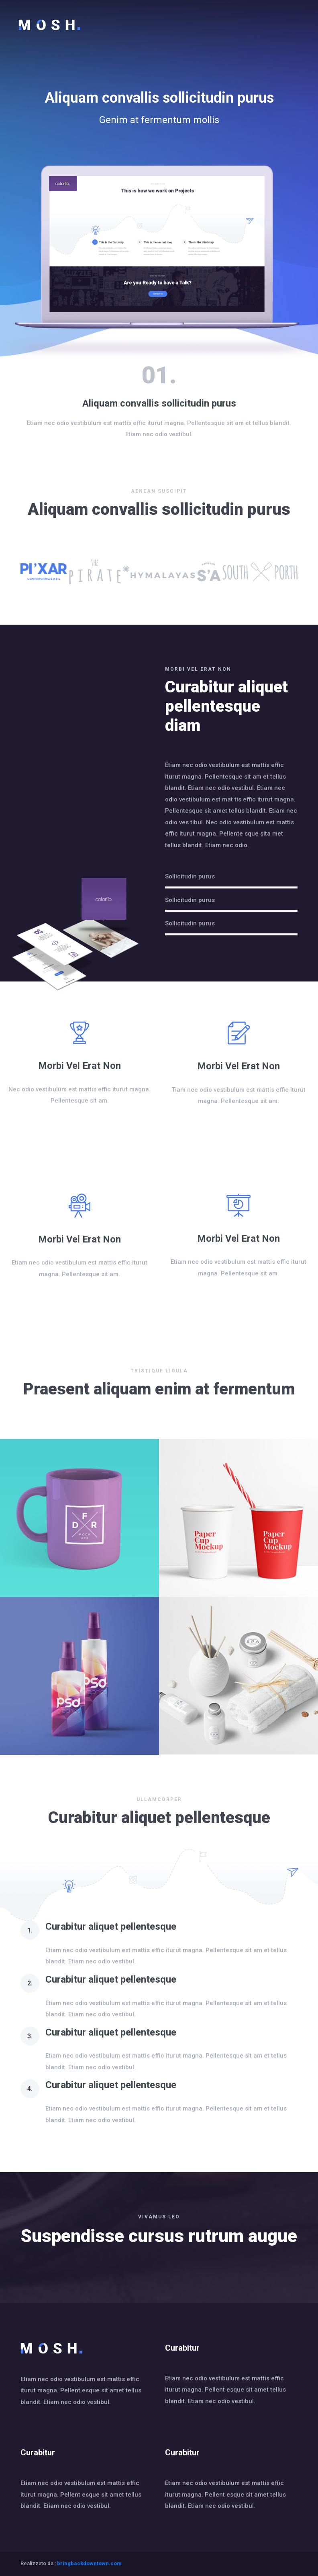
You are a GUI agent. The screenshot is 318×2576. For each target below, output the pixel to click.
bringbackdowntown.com (89, 2563)
